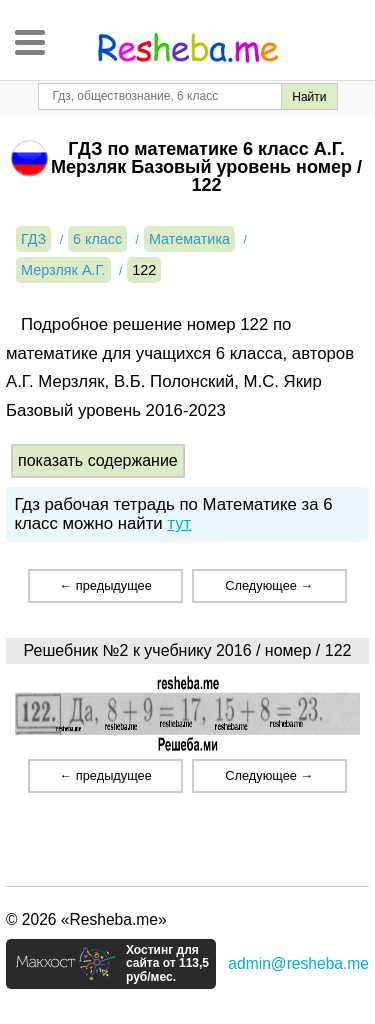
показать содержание (98, 460)
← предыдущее (105, 585)
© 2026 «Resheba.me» (86, 919)
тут (179, 523)
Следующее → (269, 585)
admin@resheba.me (298, 963)
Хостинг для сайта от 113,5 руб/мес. (167, 964)
